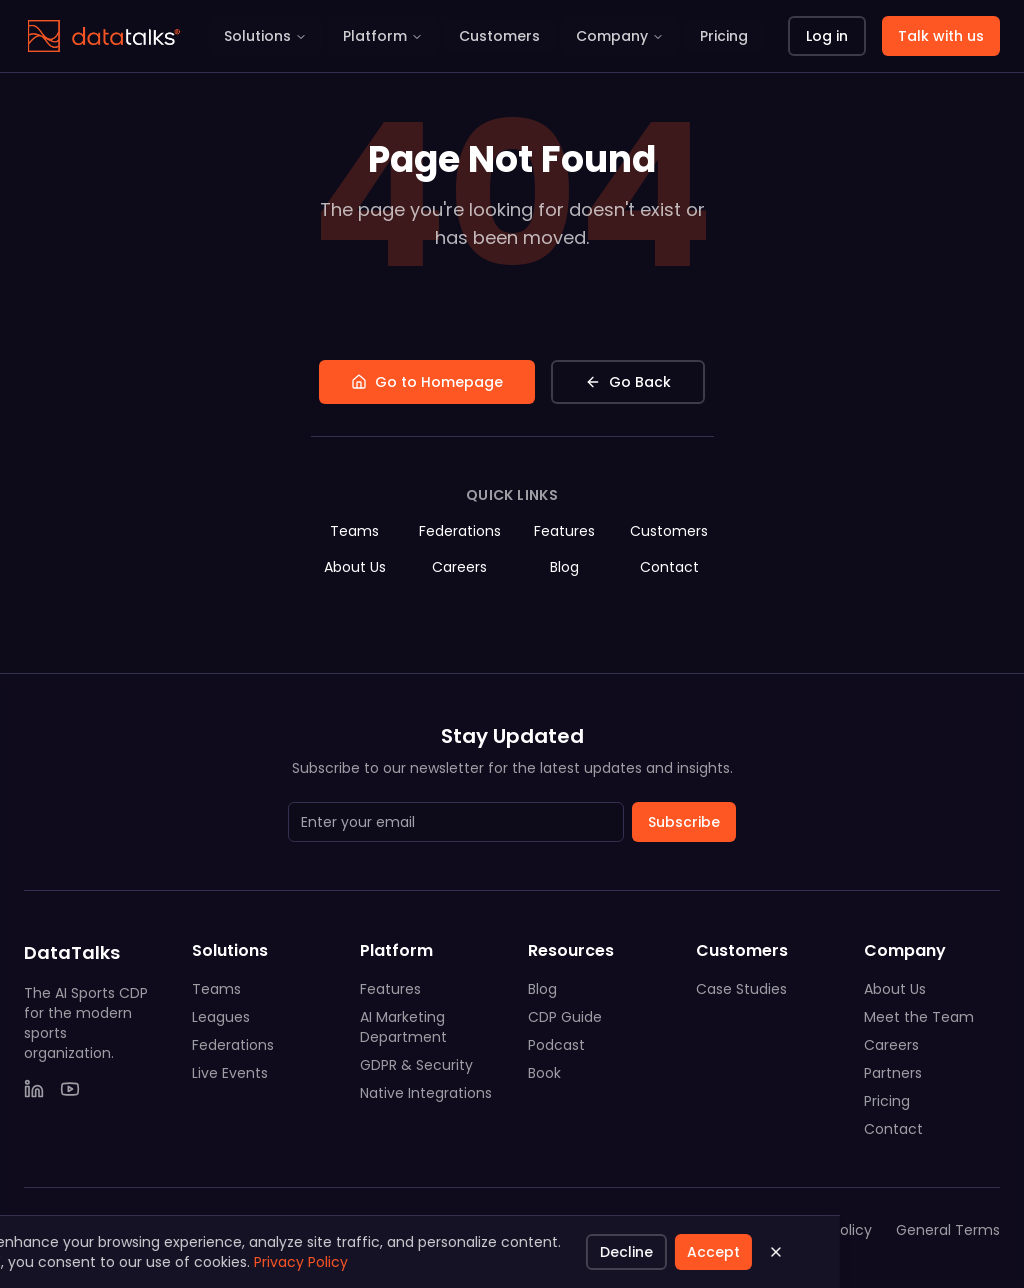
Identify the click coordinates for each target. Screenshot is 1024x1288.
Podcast (556, 1045)
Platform (383, 36)
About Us (355, 567)
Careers (459, 567)
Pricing (724, 36)
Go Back (628, 382)
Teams (354, 531)
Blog (564, 567)
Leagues (221, 1017)
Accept (98, 1252)
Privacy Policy (825, 1230)
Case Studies (741, 989)
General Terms (948, 1230)
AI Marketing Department (403, 1027)
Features (564, 531)
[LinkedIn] (34, 1089)
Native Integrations (426, 1093)
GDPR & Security (416, 1065)
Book (544, 1073)
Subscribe (684, 822)
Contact (669, 567)
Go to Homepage (427, 382)
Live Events (230, 1073)
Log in (827, 36)
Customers (499, 36)
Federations (460, 531)
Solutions (265, 36)
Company (620, 36)
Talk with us (941, 36)
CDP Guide (565, 1017)
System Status (695, 1230)
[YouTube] (70, 1089)
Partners (893, 1073)
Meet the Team (919, 1017)
